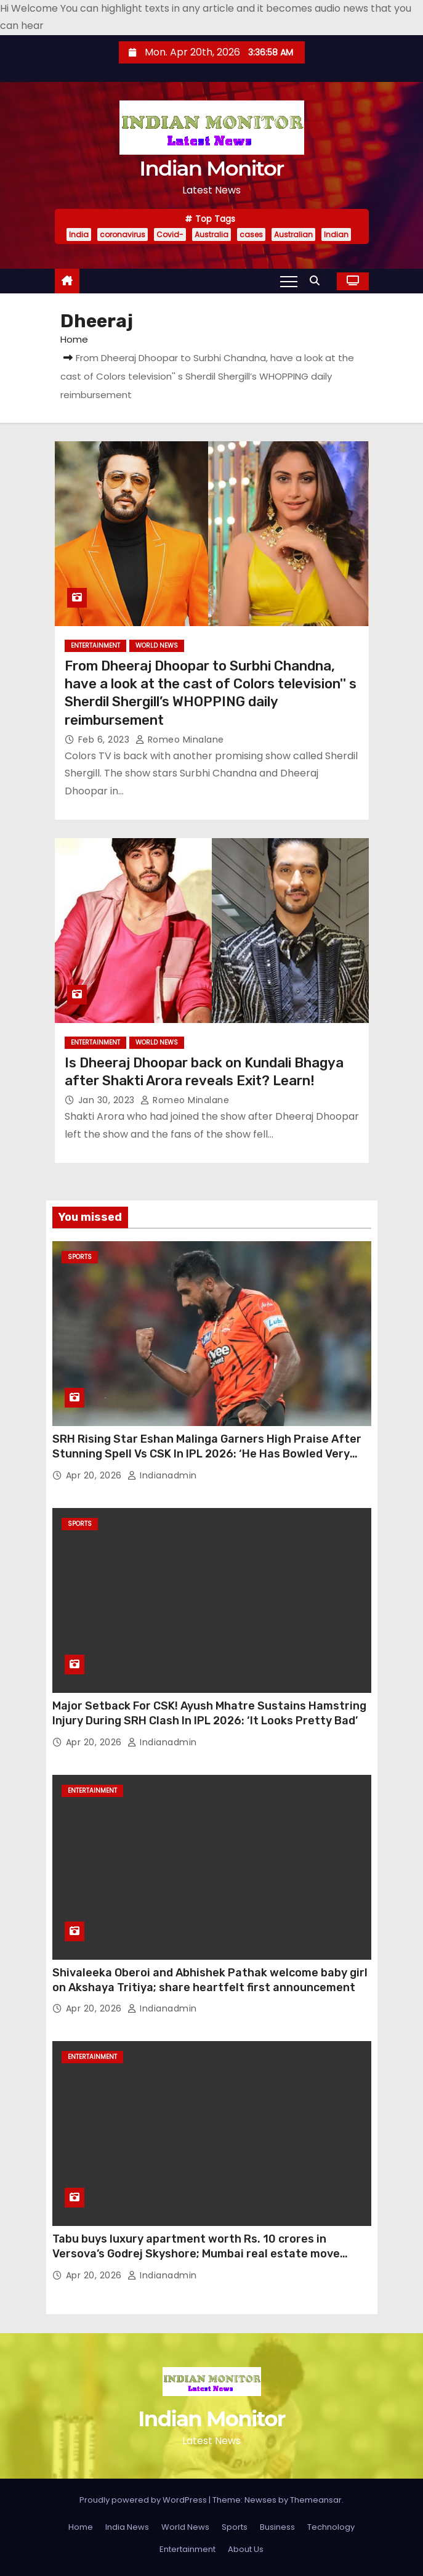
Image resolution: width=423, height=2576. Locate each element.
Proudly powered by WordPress (144, 2500)
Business (277, 2527)
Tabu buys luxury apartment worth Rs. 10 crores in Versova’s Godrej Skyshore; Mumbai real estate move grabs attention (196, 2253)
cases (251, 234)
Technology (331, 2527)
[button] (318, 280)
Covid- (169, 234)
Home (74, 339)
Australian (293, 234)
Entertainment (95, 645)
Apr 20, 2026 (95, 1475)
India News (127, 2527)
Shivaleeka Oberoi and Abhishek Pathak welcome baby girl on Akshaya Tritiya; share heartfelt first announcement (210, 1980)
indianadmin (162, 1475)
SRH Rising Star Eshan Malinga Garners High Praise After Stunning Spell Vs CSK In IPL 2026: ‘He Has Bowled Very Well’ (206, 1453)
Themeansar (316, 2500)
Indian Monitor (211, 168)
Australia (211, 234)
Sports (80, 1257)
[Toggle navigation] (289, 281)
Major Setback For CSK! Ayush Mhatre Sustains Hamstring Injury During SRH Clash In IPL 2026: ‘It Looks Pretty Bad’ (209, 1713)
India (79, 234)
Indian (336, 234)
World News (156, 645)
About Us (246, 2549)
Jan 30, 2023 (108, 1100)
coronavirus (122, 234)
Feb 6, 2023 (105, 739)
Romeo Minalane (179, 739)
